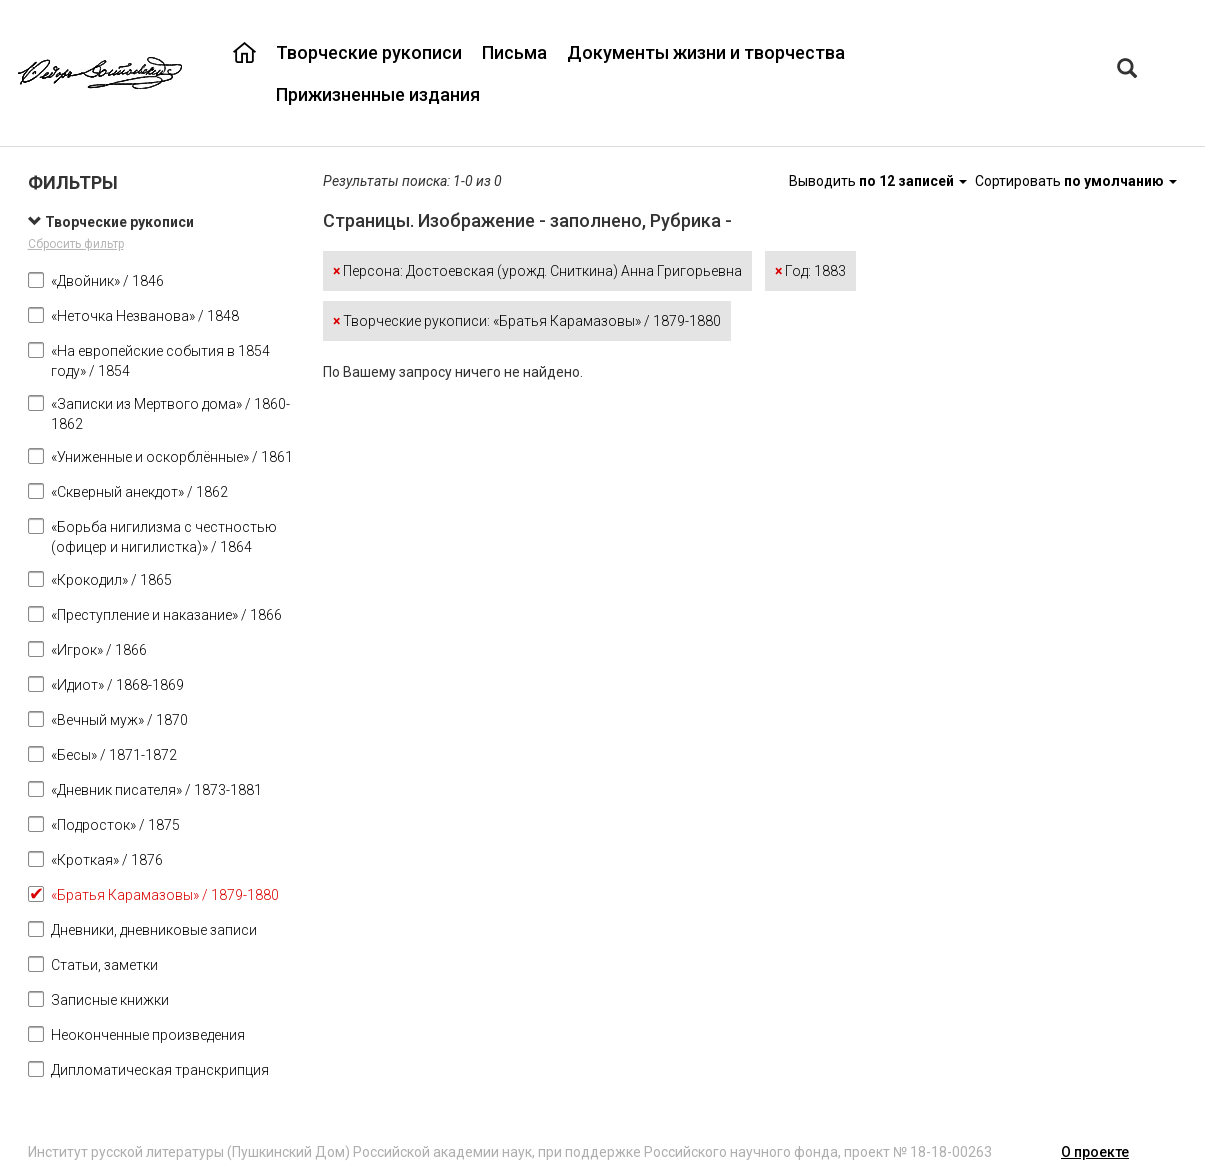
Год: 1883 (810, 271)
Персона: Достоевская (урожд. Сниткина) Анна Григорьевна (537, 271)
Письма (514, 52)
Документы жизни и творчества (706, 52)
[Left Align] (1127, 70)
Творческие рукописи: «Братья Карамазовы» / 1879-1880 (527, 321)
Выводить (879, 181)
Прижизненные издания (378, 94)
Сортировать (1076, 181)
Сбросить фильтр (76, 244)
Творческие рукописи (369, 52)
